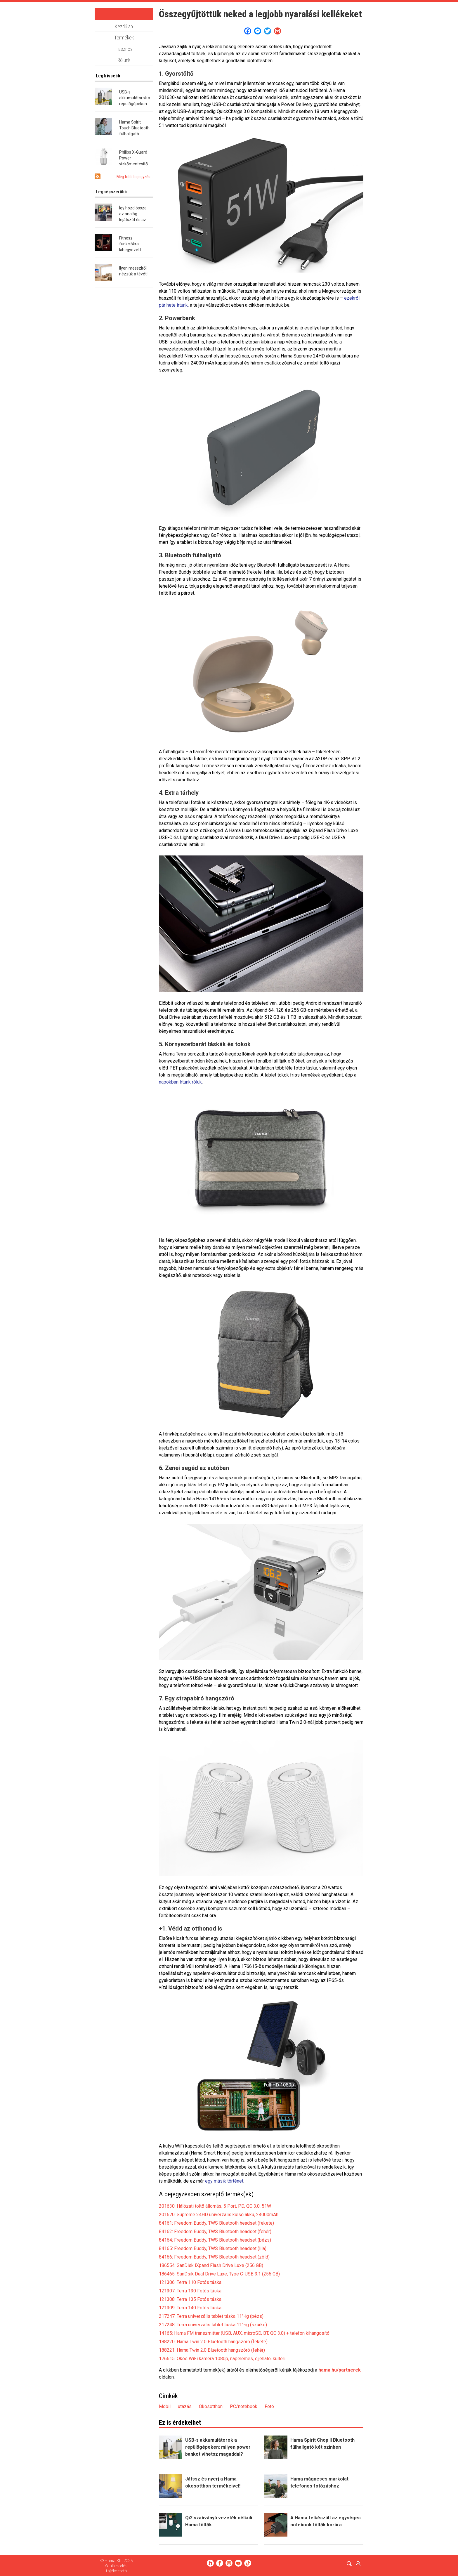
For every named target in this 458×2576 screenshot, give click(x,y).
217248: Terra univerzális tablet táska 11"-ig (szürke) (213, 2324)
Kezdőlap (124, 26)
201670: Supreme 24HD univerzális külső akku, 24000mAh (218, 2214)
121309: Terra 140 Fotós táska (190, 2308)
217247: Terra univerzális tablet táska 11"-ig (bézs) (211, 2316)
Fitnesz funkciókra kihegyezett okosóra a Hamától (130, 250)
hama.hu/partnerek (339, 2370)
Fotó (269, 2406)
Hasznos (124, 49)
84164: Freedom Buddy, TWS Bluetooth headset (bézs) (215, 2240)
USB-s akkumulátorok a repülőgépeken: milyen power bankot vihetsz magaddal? (218, 2447)
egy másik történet (224, 2181)
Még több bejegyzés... (135, 176)
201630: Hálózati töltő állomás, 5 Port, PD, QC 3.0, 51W (215, 2206)
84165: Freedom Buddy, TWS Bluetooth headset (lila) (212, 2248)
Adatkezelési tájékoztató (116, 2568)
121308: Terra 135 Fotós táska (190, 2299)
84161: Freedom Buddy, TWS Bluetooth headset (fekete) (216, 2223)
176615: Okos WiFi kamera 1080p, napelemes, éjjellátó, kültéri (222, 2358)
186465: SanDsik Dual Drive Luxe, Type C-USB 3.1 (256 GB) (219, 2274)
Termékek (124, 38)
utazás (185, 2406)
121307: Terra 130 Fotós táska (190, 2291)
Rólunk (123, 60)
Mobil (165, 2406)
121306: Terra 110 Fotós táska (190, 2282)
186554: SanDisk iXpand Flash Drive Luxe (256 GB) (211, 2265)
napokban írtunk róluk (180, 1082)
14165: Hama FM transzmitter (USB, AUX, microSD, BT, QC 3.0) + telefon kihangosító (244, 2333)
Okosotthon (211, 2406)
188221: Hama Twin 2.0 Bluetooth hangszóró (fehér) (212, 2350)
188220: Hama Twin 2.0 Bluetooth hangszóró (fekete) (213, 2341)
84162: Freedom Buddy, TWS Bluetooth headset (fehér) (215, 2231)
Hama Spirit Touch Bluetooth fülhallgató (134, 128)
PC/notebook (243, 2406)
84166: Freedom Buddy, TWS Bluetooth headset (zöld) (214, 2257)
